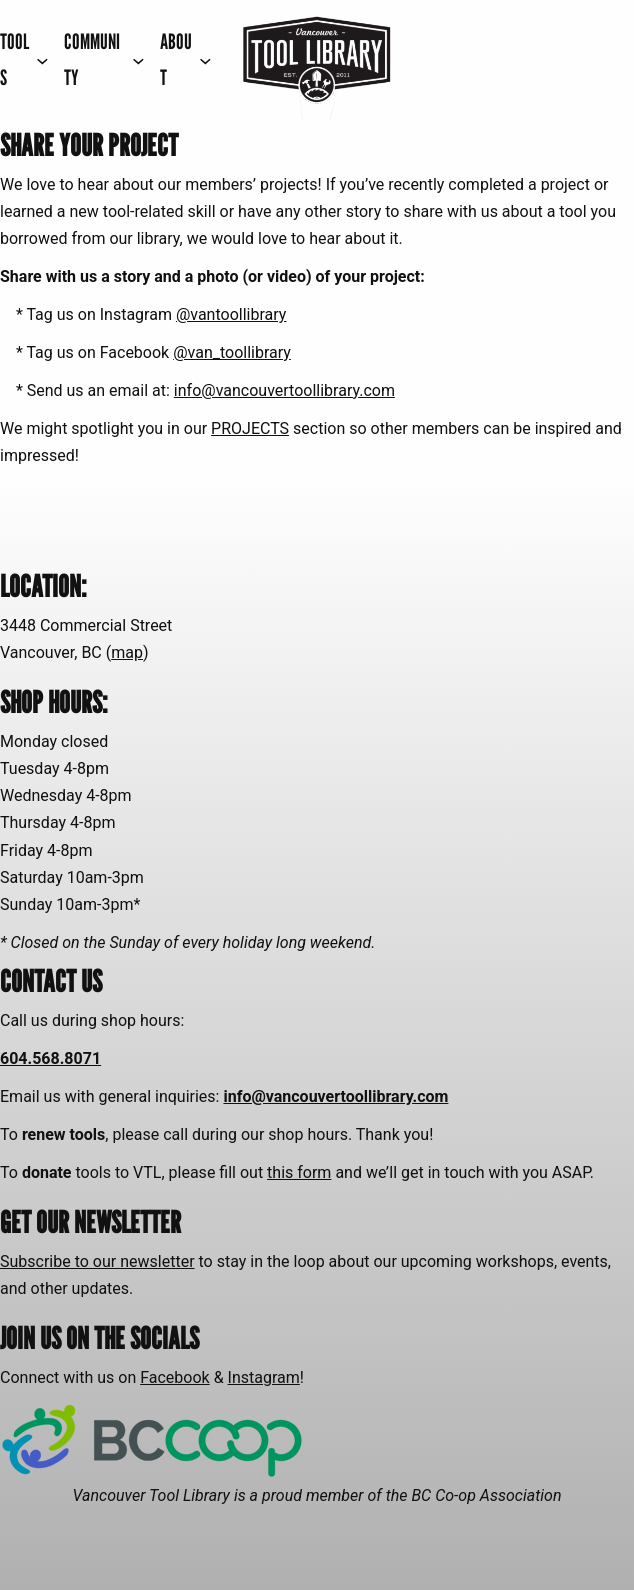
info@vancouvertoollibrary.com (284, 390)
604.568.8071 (50, 1058)
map (127, 652)
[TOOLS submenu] (24, 60)
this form (299, 1172)
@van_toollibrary (232, 352)
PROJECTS (250, 428)
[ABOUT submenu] (185, 60)
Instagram (264, 1377)
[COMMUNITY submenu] (104, 60)
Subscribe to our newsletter (97, 1261)
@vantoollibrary (231, 314)
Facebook (174, 1377)
